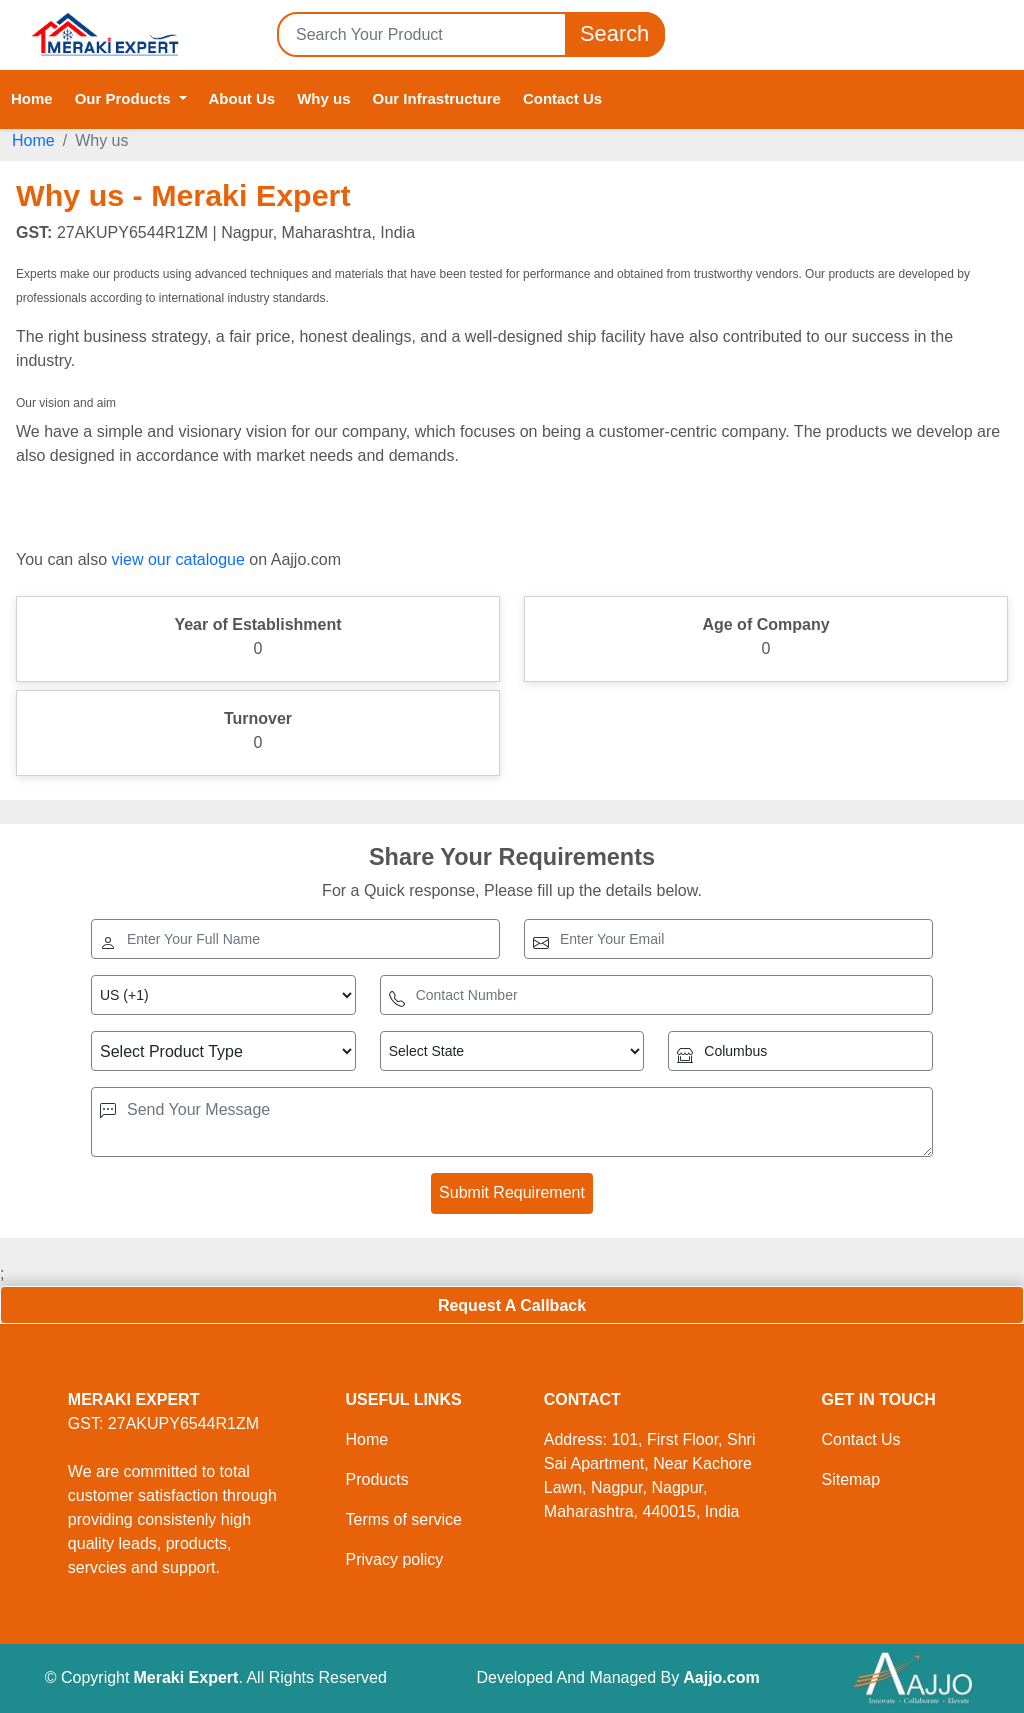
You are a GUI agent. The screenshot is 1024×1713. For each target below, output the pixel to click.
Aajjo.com (721, 1677)
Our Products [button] (125, 98)
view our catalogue (177, 559)
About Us (242, 98)
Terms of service (403, 1519)
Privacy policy (394, 1559)
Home (32, 98)
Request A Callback (512, 1305)
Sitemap (850, 1479)
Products (376, 1479)
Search (615, 34)
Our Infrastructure (437, 98)
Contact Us (562, 98)
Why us (323, 98)
